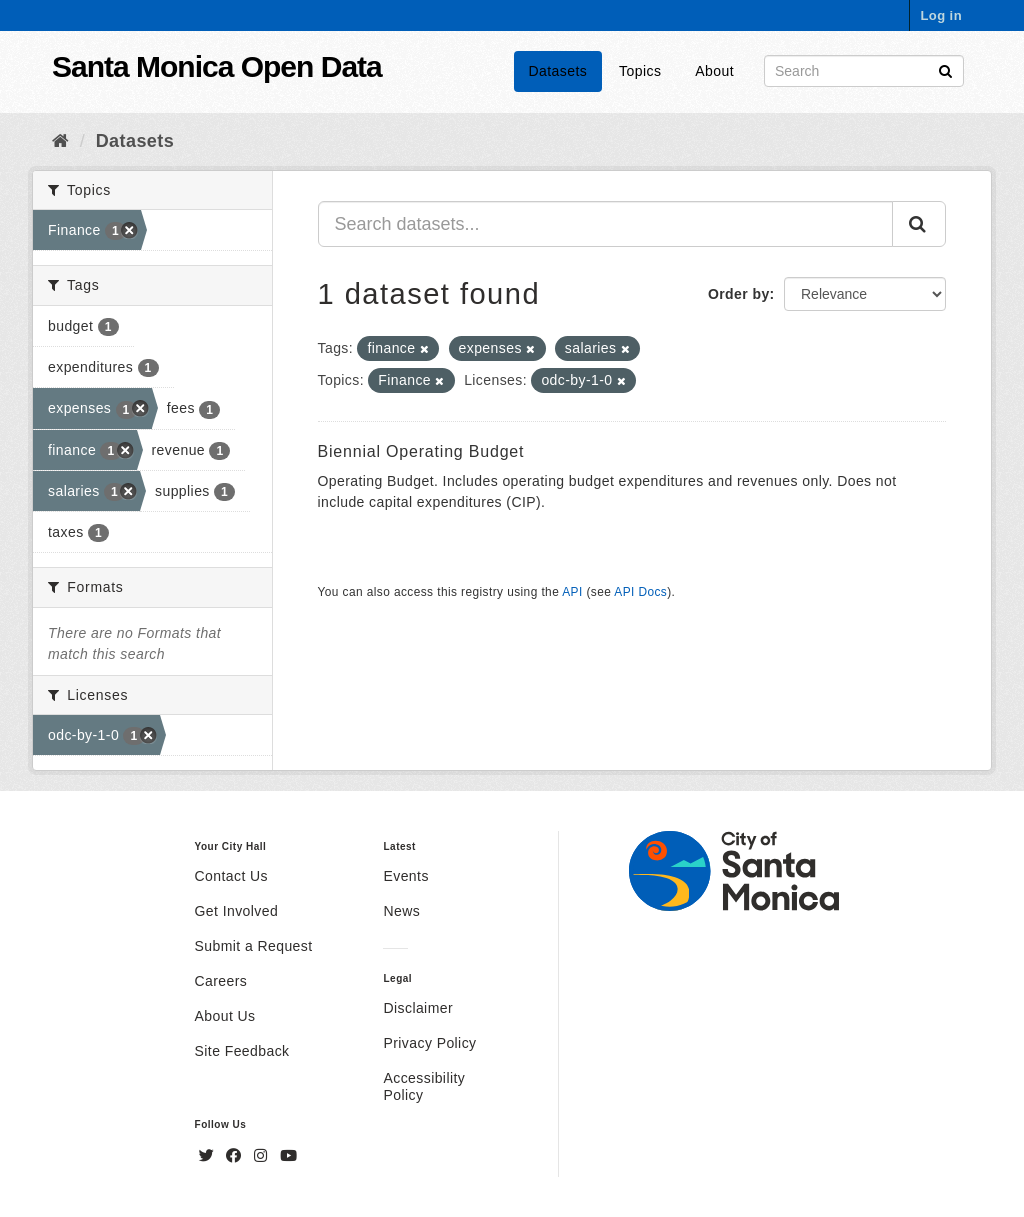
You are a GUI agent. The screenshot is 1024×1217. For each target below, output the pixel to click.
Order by (739, 294)
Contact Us (231, 876)
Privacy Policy (429, 1043)
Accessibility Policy (424, 1086)
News (401, 911)
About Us (225, 1016)
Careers (221, 981)
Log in (941, 15)
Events (405, 876)
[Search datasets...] (606, 224)
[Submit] (945, 69)
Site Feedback (242, 1051)
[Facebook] (236, 1156)
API (572, 592)
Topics (640, 71)
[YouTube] (288, 1156)
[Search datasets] (864, 71)
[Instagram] (263, 1156)
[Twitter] (209, 1156)
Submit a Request (254, 946)
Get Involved (237, 911)
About (714, 71)
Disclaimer (418, 1008)
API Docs (640, 592)
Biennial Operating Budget (421, 451)
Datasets (558, 71)
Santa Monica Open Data (217, 66)
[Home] (60, 141)
